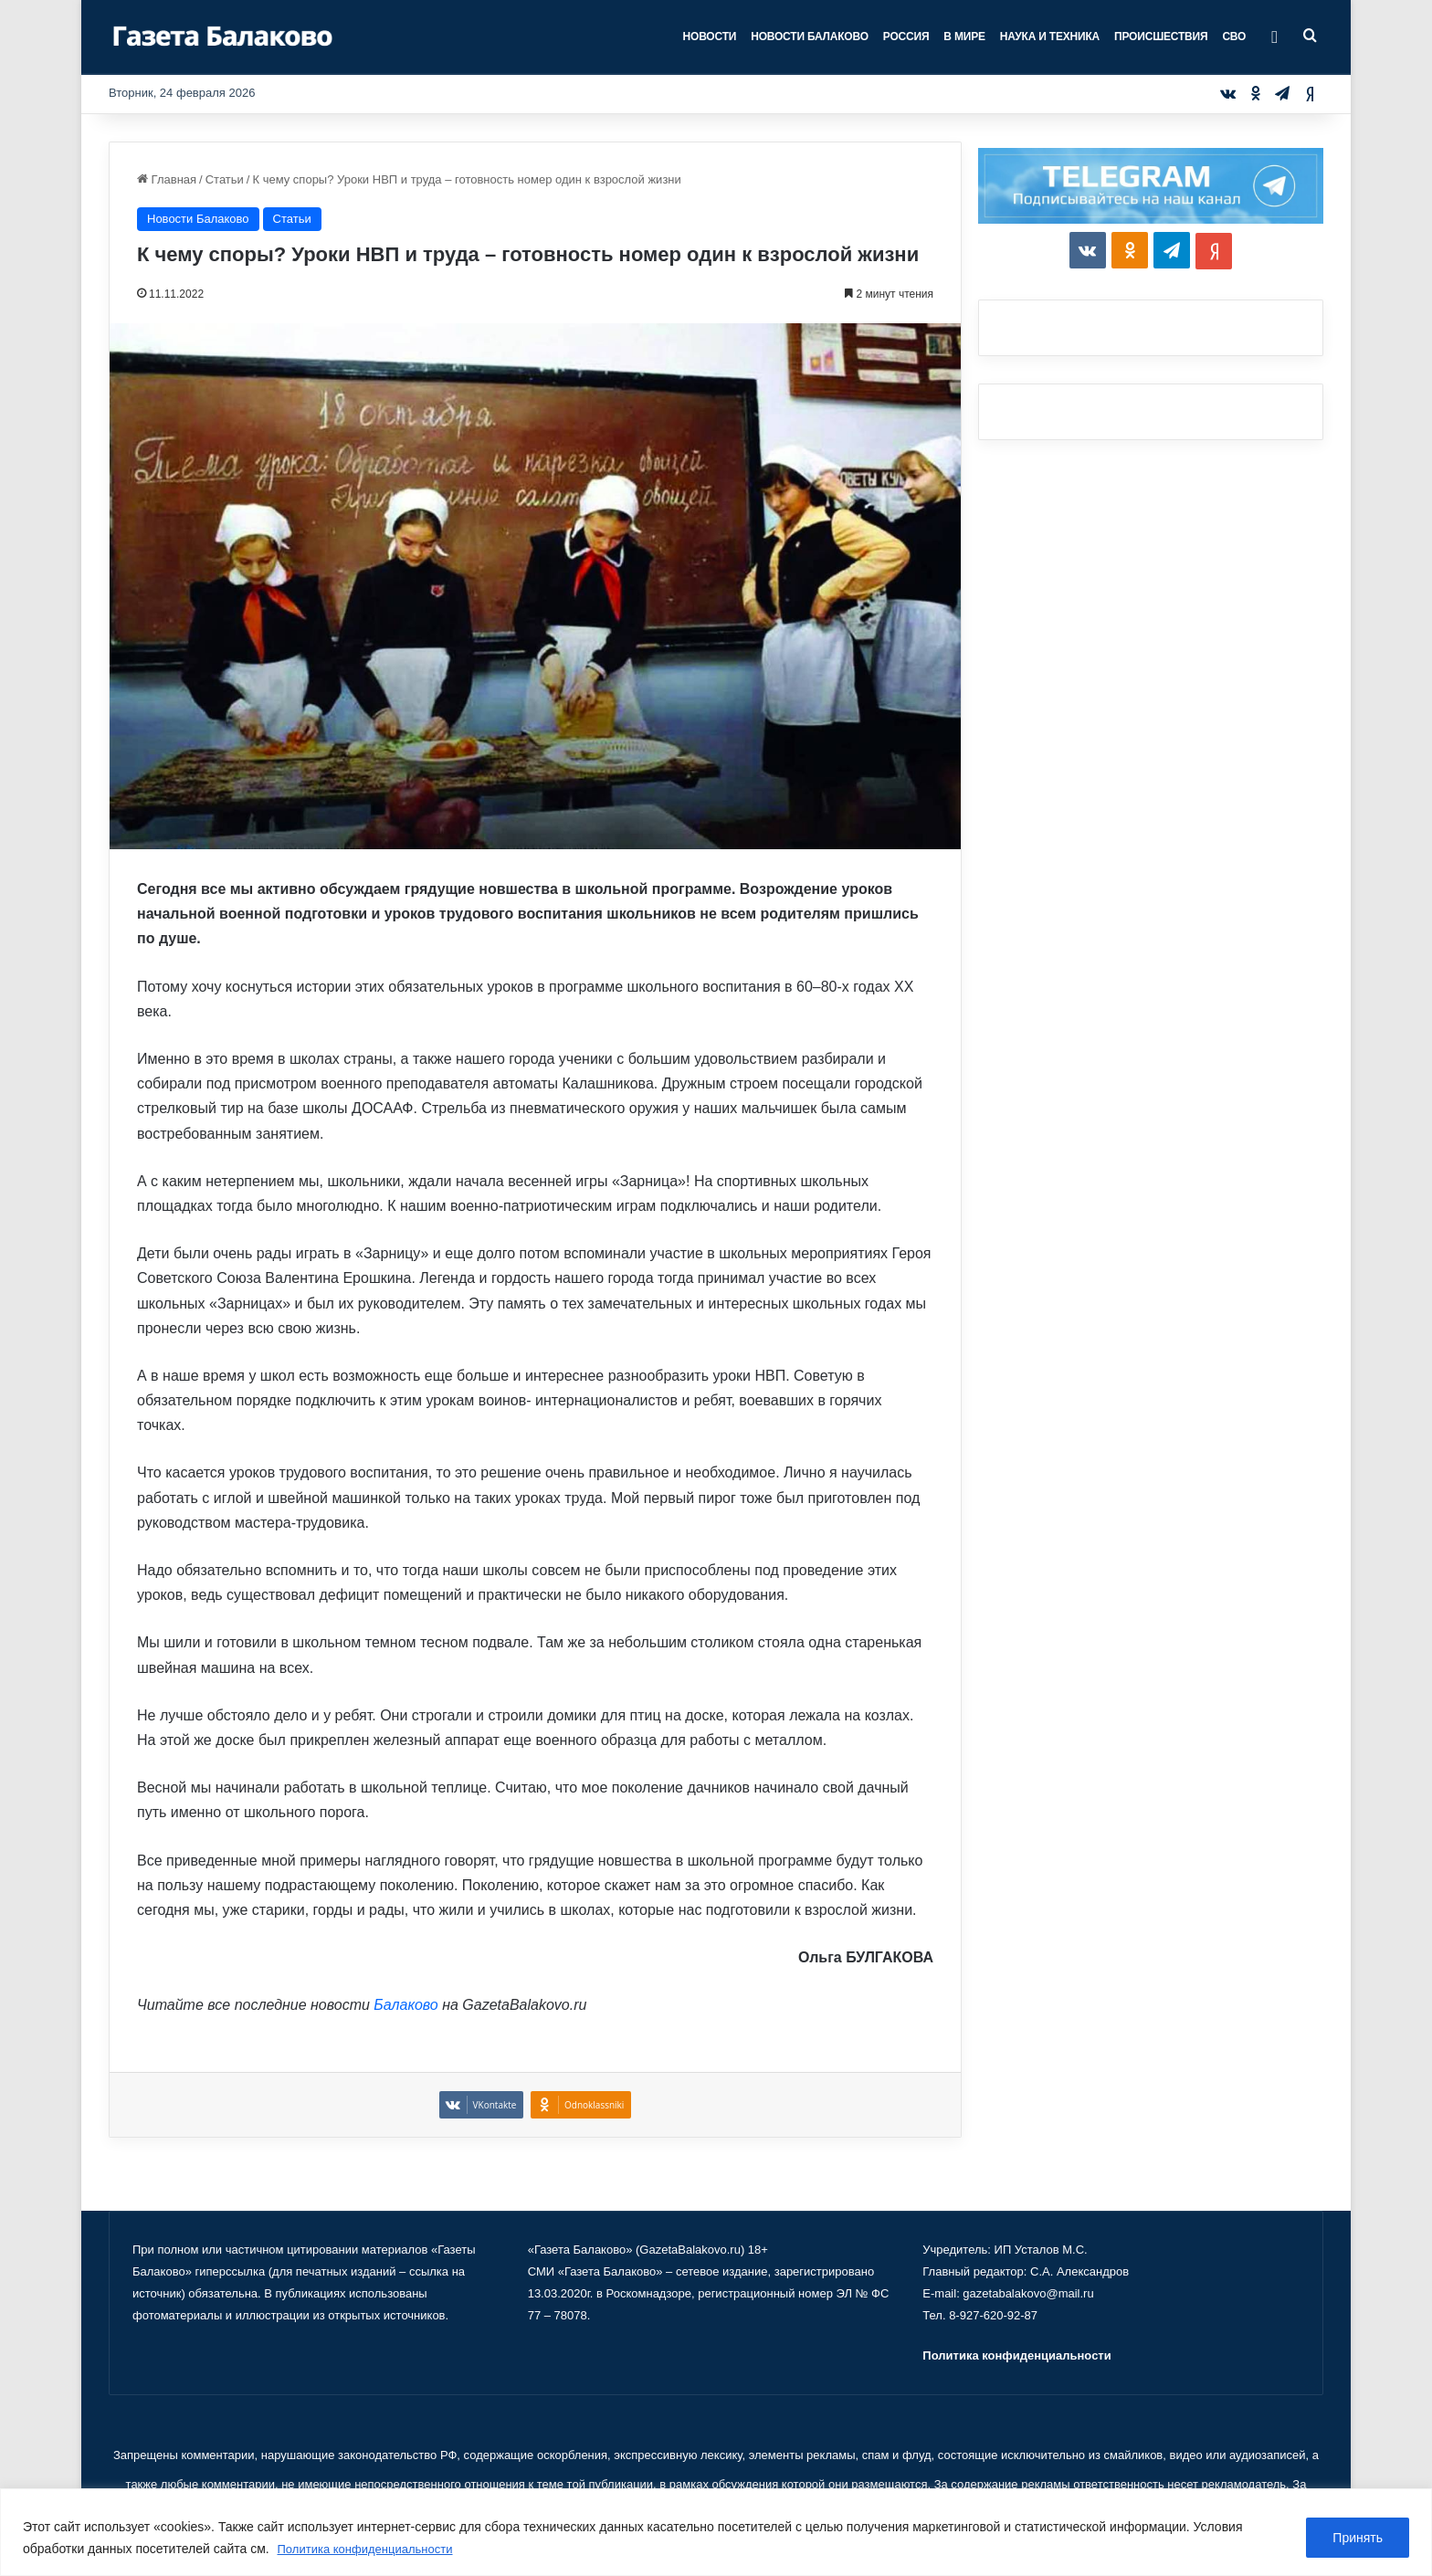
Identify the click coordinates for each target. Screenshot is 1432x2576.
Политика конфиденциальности (372, 2549)
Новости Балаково (810, 36)
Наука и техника (1050, 36)
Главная (166, 179)
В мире (963, 36)
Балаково (405, 2005)
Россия (906, 36)
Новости (710, 36)
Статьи (224, 179)
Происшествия (1160, 36)
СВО (1234, 36)
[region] (716, 2532)
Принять (1357, 2538)
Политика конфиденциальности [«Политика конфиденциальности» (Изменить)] (1016, 2355)
